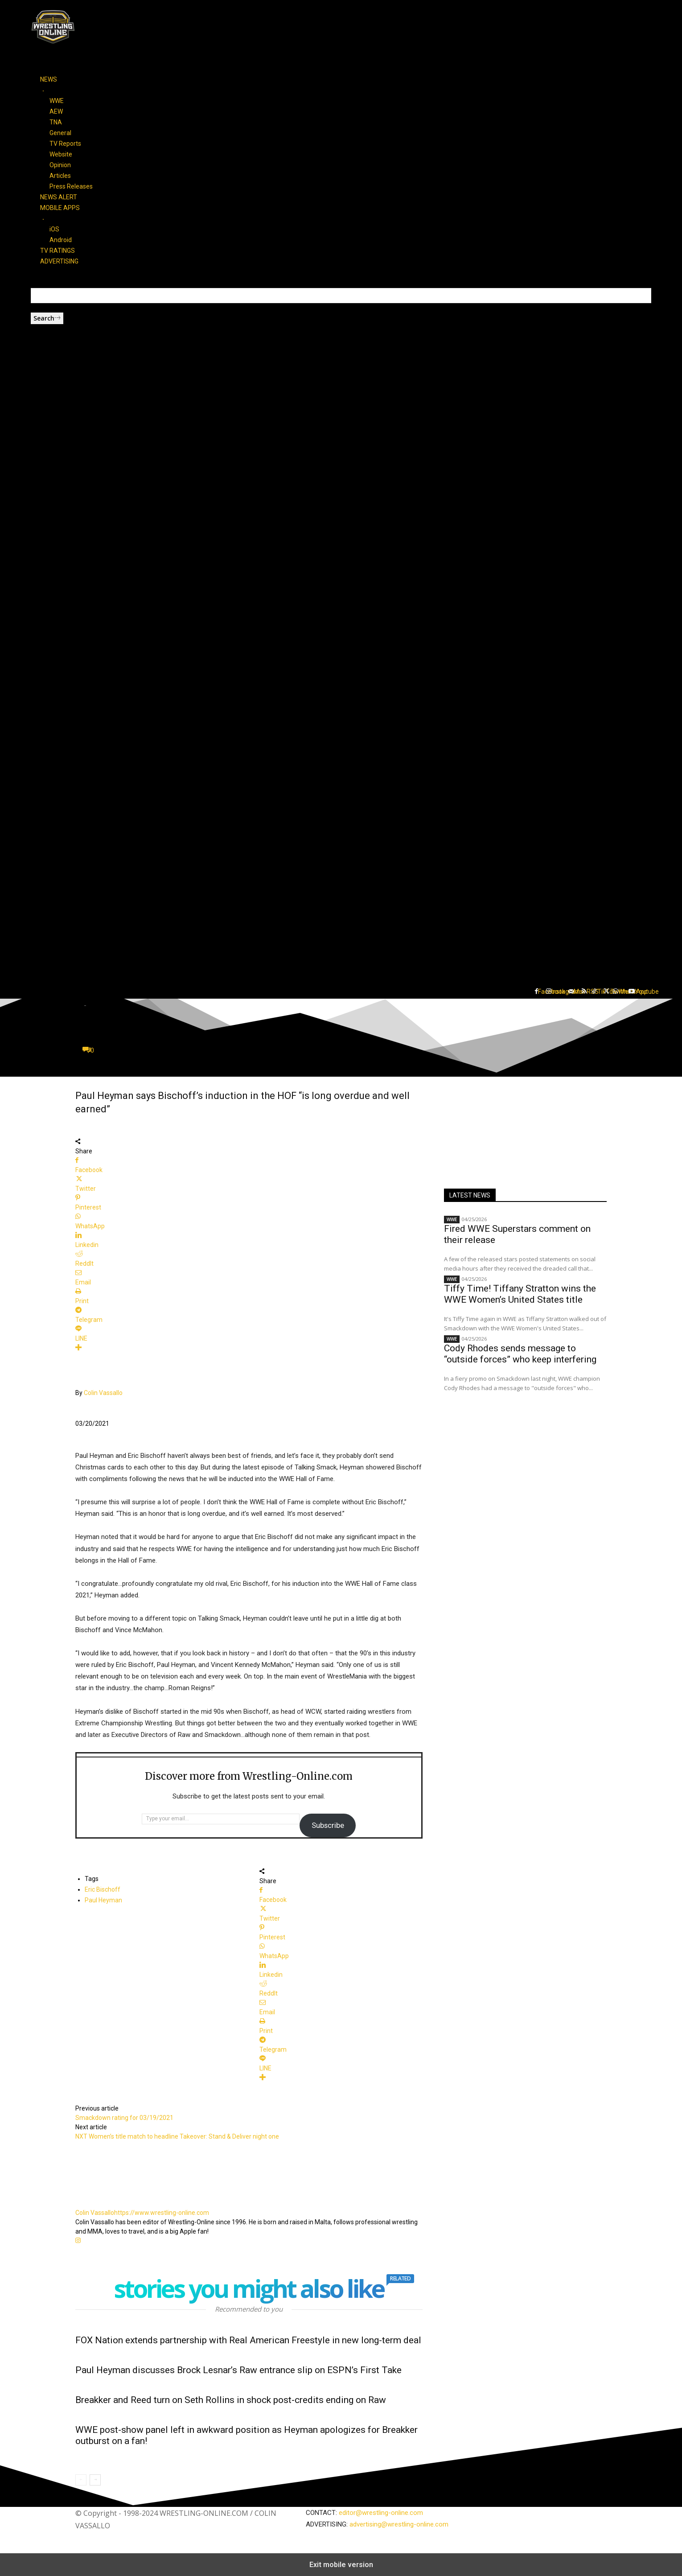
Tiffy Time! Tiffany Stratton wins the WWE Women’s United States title (520, 1294)
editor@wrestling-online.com (381, 2513)
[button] (341, 951)
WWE (452, 1219)
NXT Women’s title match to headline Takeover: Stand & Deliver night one (177, 2136)
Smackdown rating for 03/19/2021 (124, 2117)
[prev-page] (80, 2479)
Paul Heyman (103, 1900)
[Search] (47, 318)
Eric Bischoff (102, 1889)
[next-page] (95, 2479)
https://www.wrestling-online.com (161, 2212)
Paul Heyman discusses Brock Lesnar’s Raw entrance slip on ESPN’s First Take (238, 2370)
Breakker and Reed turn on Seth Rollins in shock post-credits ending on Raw (230, 2400)
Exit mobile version (341, 2564)
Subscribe (328, 1825)
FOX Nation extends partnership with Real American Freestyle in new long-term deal (248, 2340)
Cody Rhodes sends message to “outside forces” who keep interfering (520, 1354)
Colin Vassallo (103, 1392)
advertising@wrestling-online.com (398, 2524)
